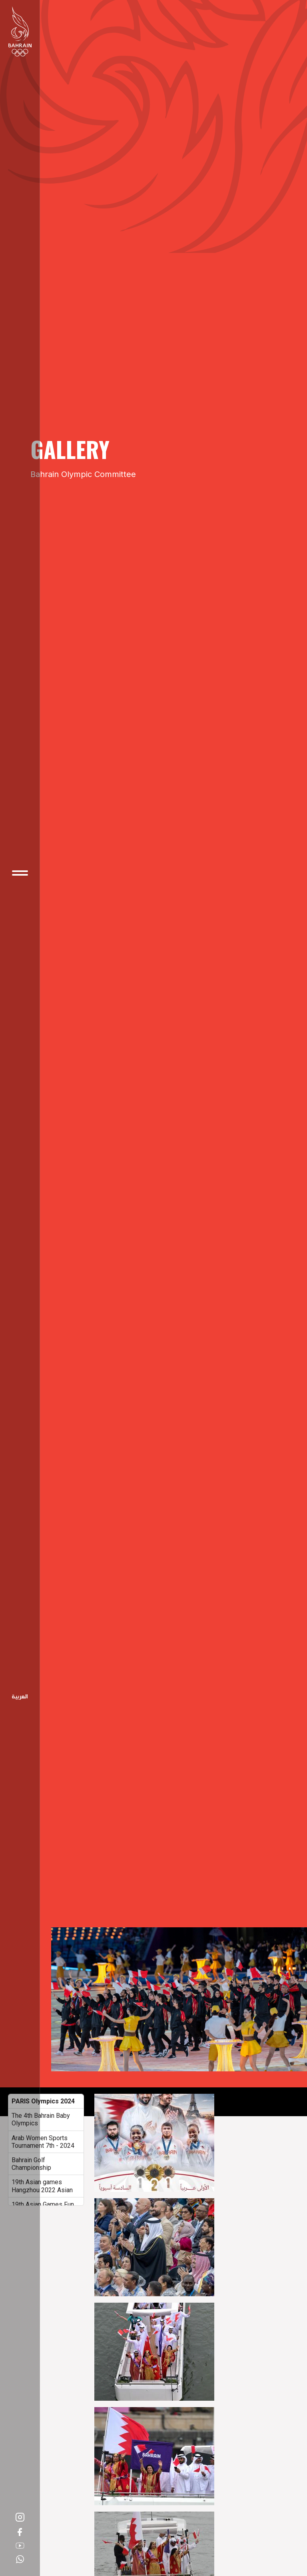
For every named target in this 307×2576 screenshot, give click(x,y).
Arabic (20, 1697)
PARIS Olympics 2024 (43, 2101)
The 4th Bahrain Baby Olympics (41, 2119)
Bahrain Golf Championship (31, 2163)
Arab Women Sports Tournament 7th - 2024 (43, 2141)
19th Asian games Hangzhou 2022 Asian (42, 2185)
